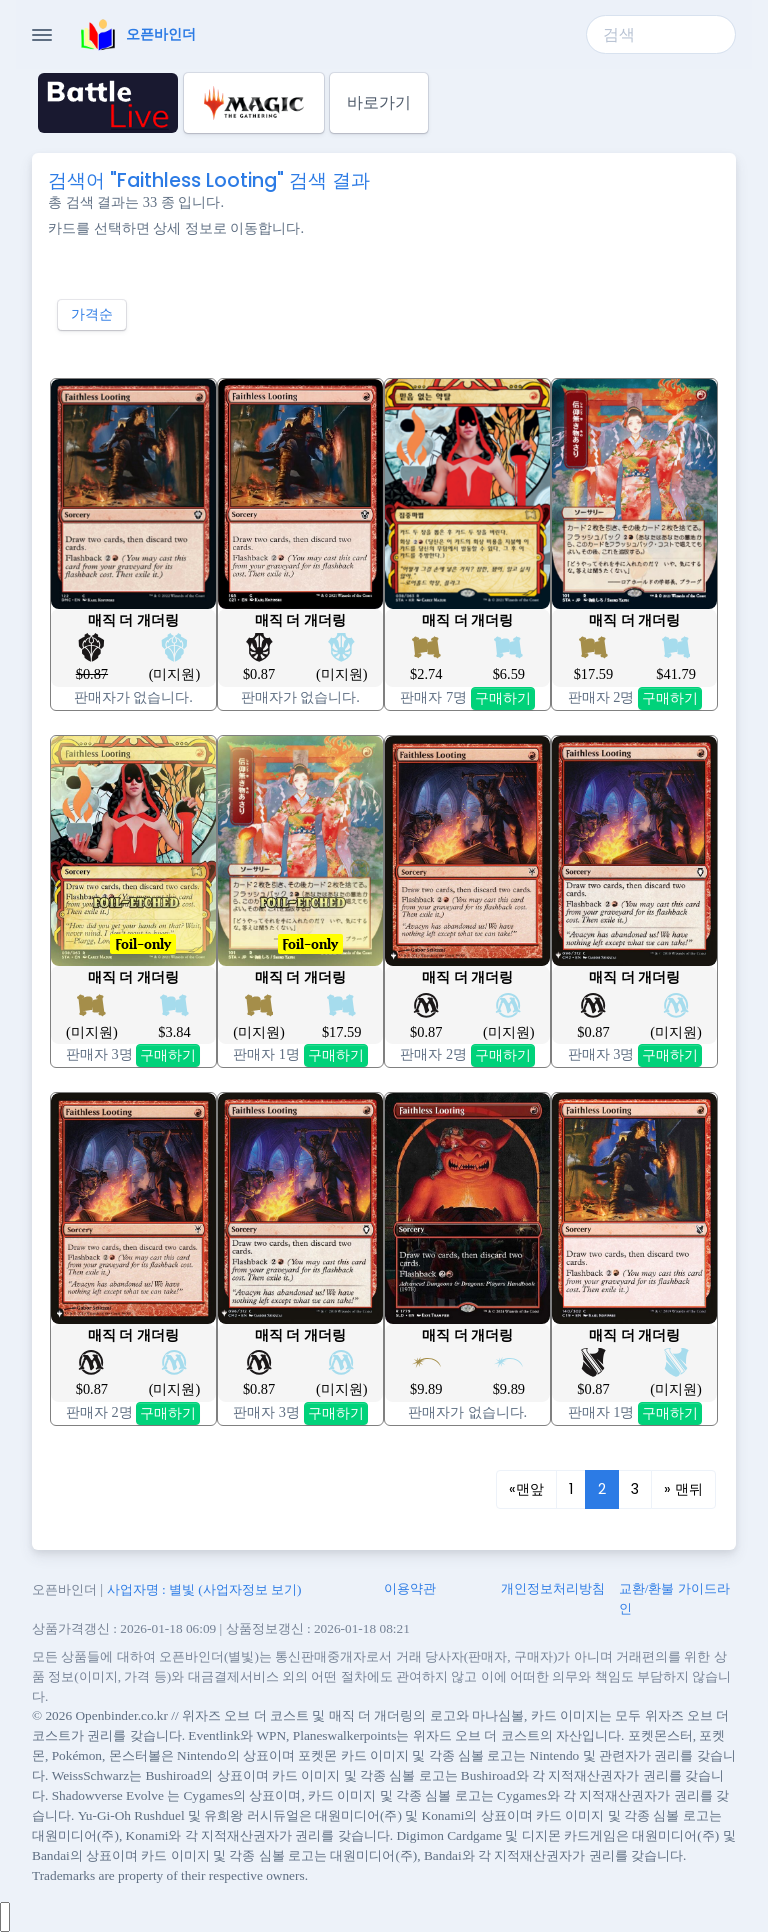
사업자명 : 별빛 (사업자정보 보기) (204, 1589)
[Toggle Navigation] (42, 35)
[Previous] (526, 1490)
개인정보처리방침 (553, 1588)
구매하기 (503, 698)
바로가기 (379, 102)
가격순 (92, 314)
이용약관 (410, 1588)
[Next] (683, 1490)
